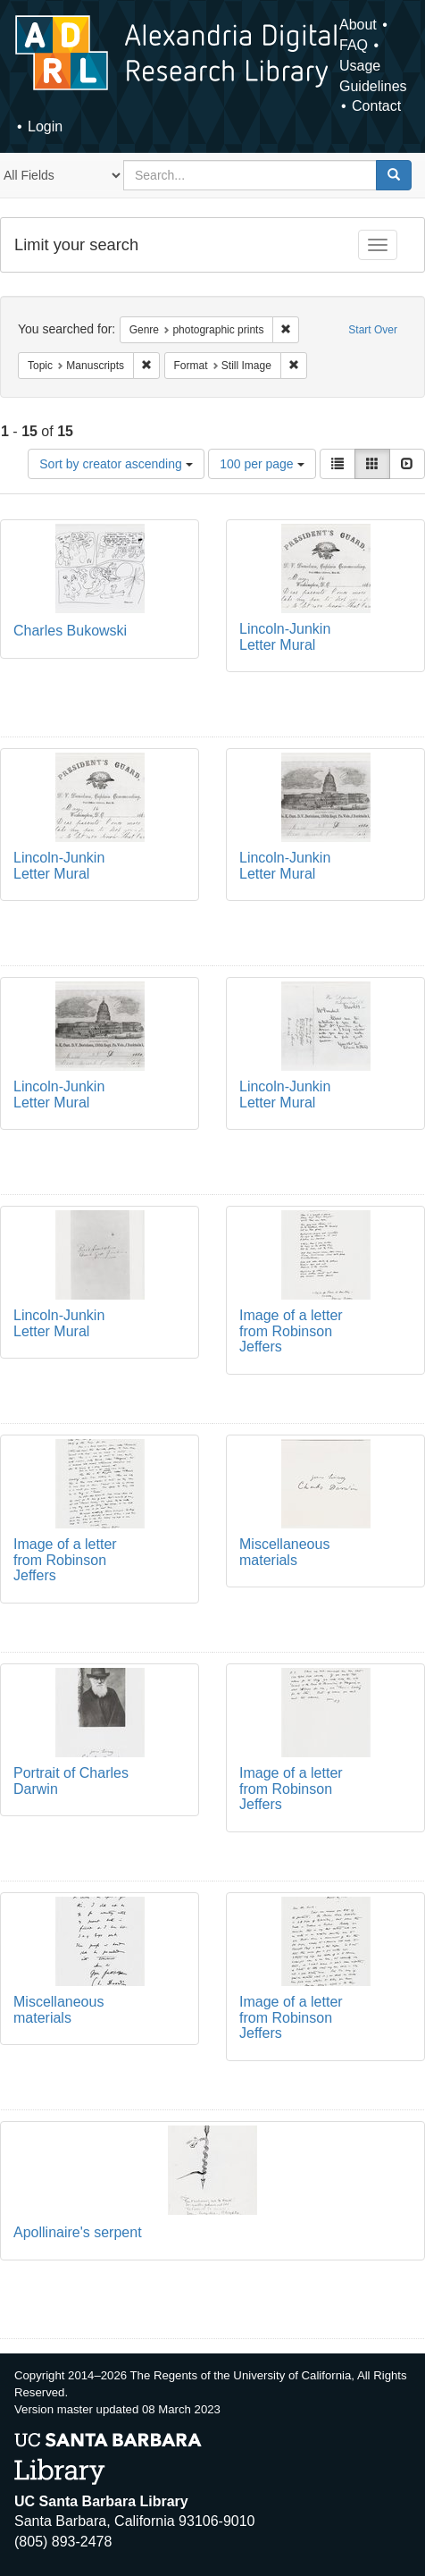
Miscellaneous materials (284, 1552)
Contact (376, 106)
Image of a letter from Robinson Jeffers (291, 1331)
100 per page (262, 464)
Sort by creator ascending (115, 464)
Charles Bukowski (70, 630)
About (358, 24)
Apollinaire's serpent (77, 2232)
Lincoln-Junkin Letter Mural (284, 636)
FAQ (353, 45)
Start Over (372, 330)
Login (45, 126)
